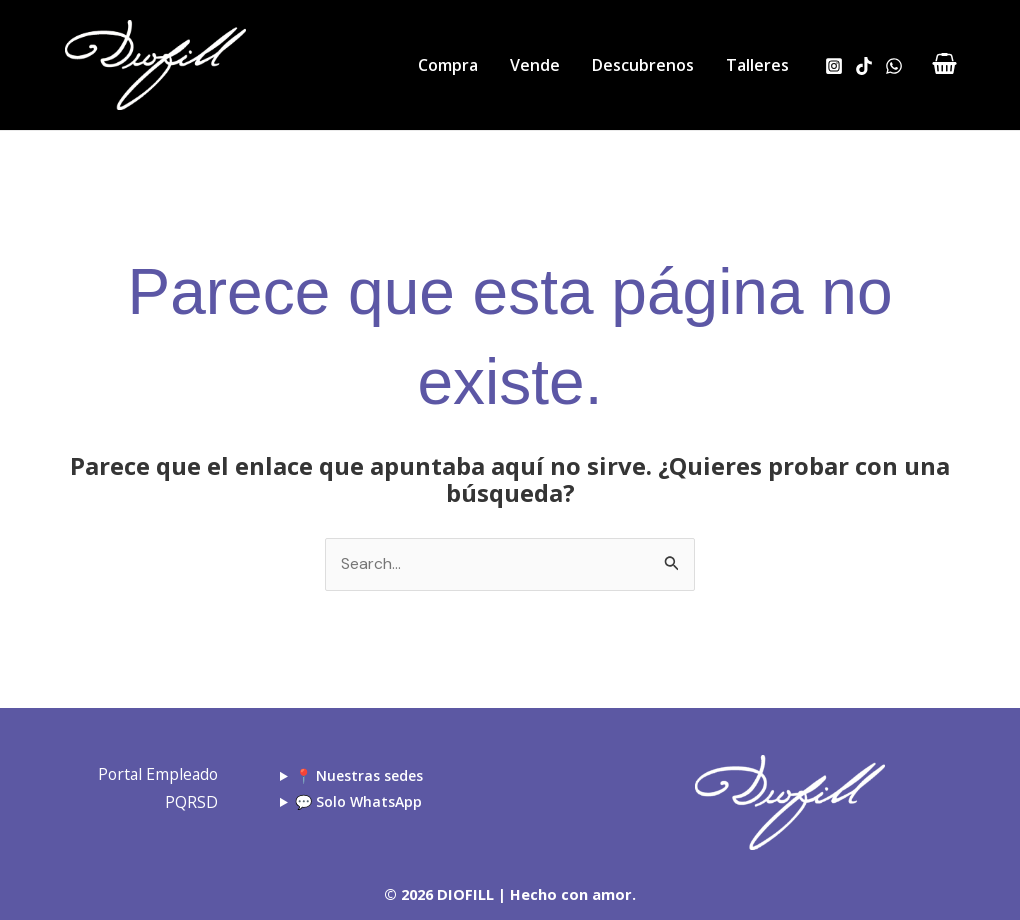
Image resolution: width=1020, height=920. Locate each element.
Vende (535, 65)
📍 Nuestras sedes (359, 775)
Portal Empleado (153, 775)
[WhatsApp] (894, 66)
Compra (448, 65)
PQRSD (188, 802)
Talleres (757, 65)
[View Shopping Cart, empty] (944, 65)
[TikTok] (864, 66)
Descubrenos (643, 65)
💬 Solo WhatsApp (358, 801)
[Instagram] (834, 66)
